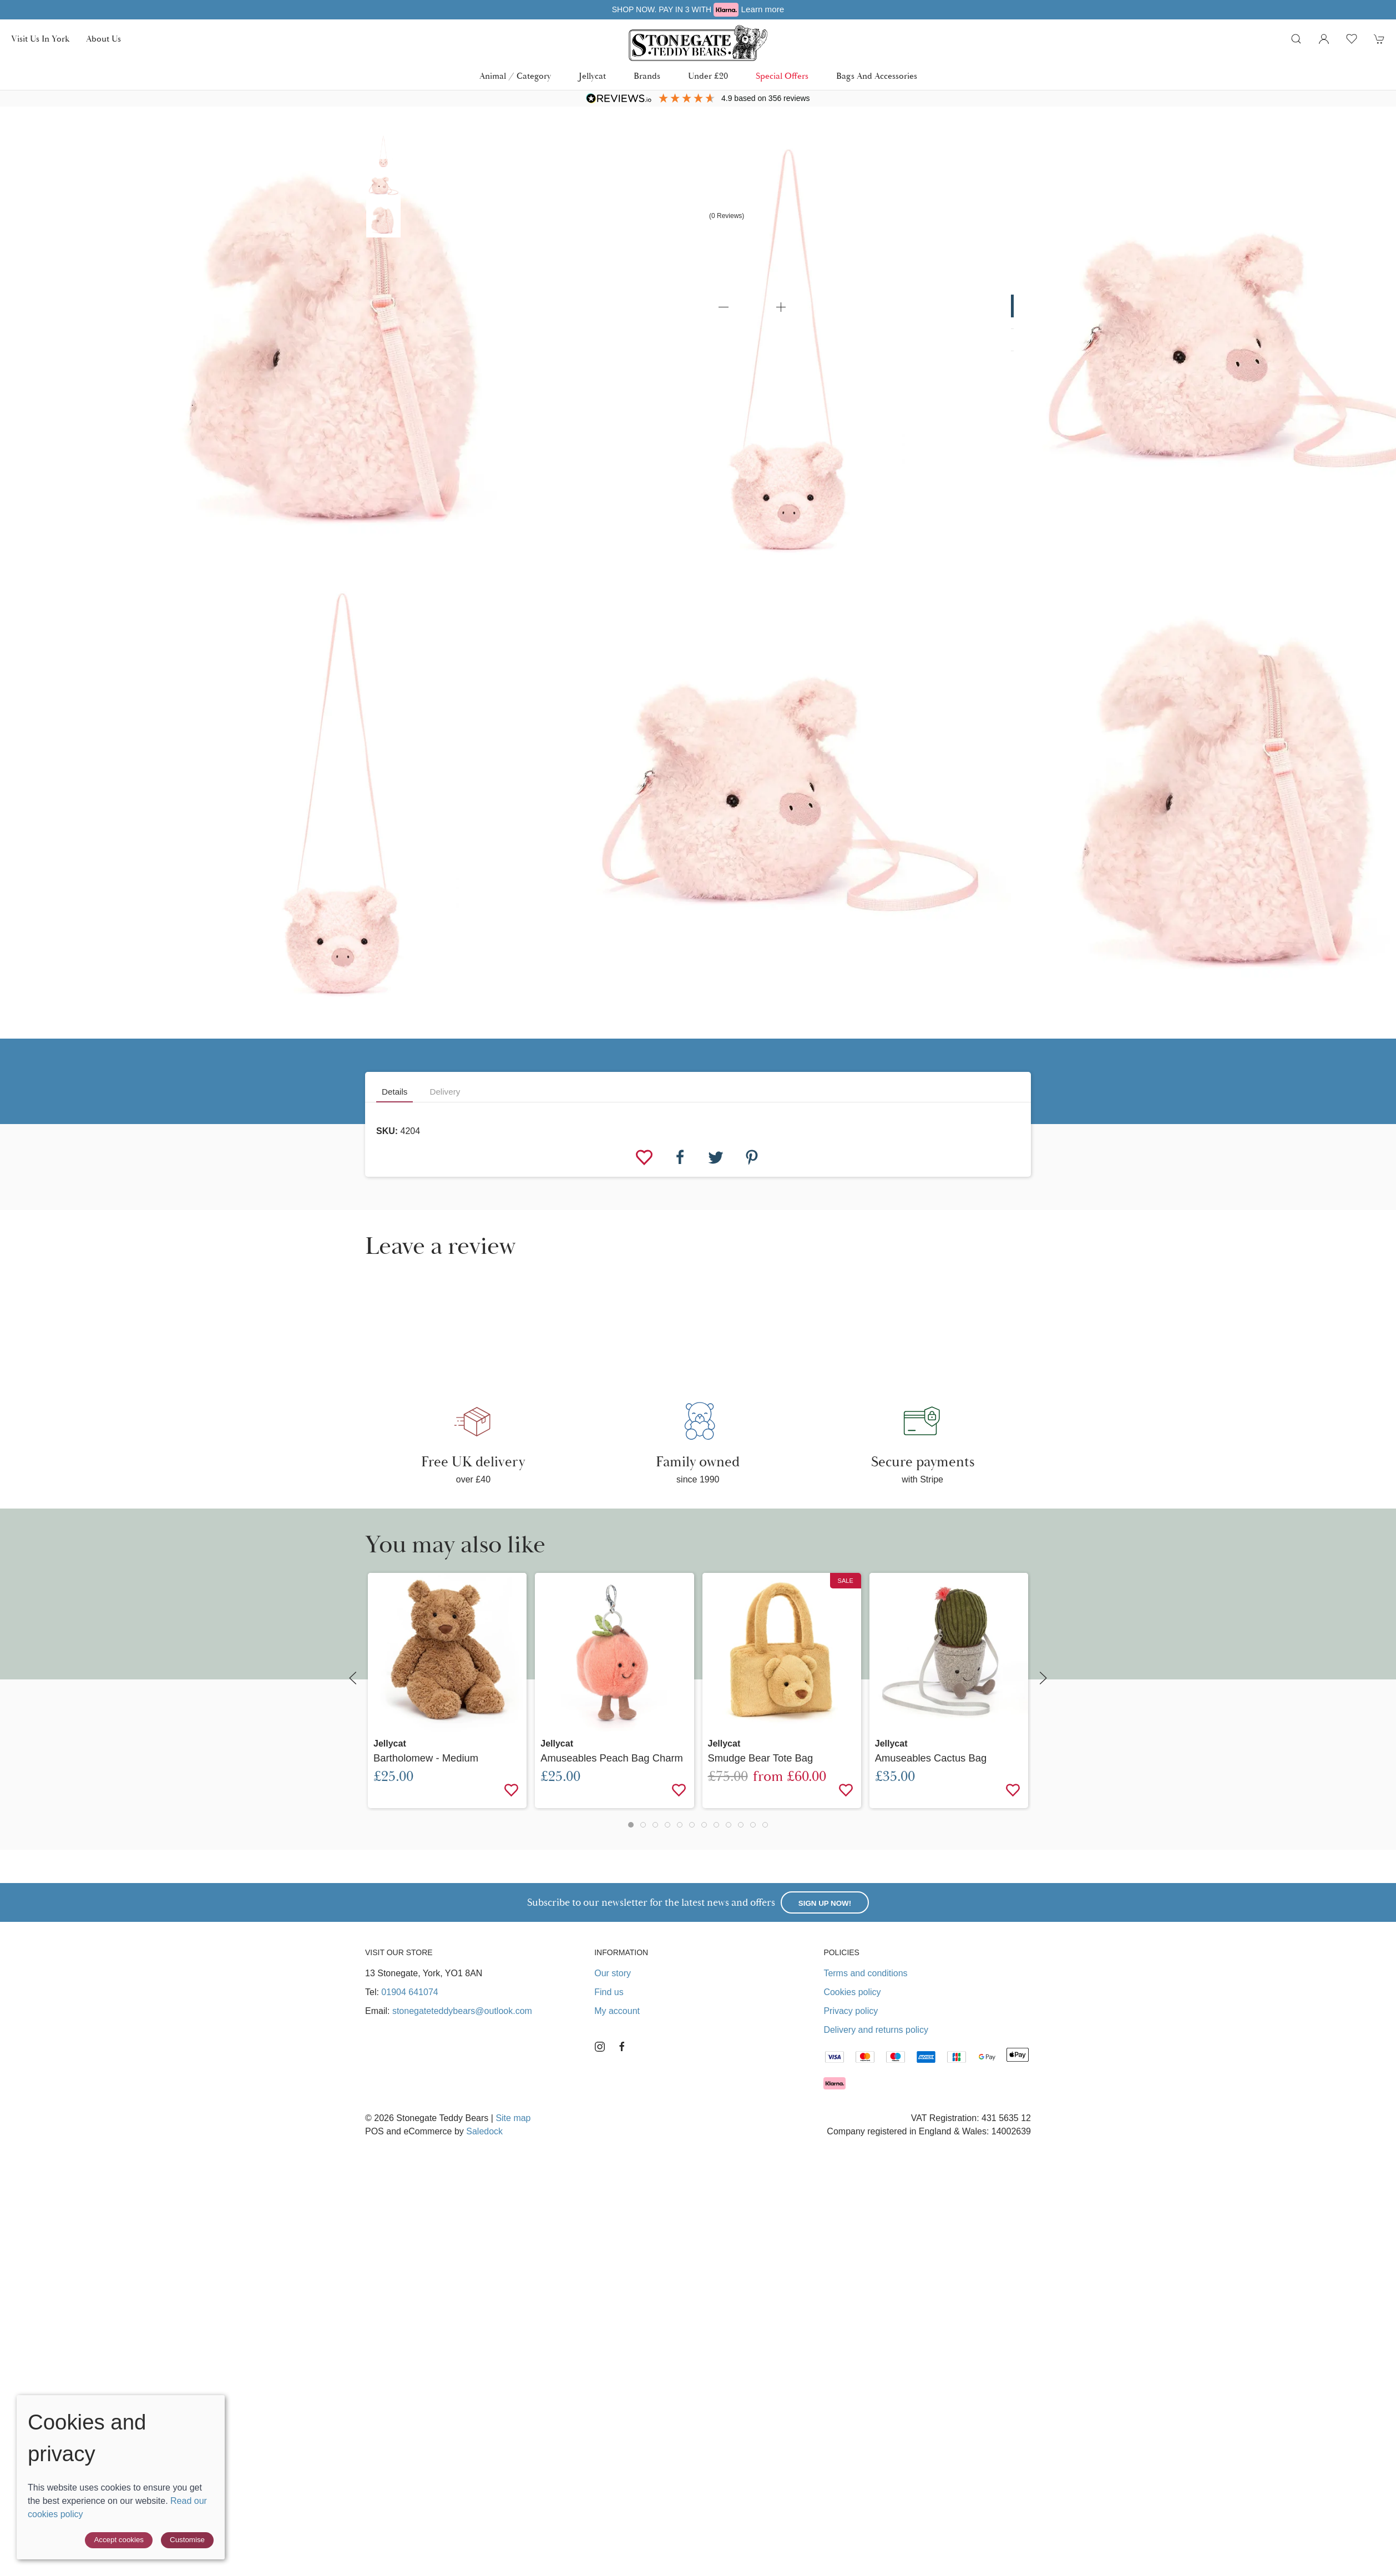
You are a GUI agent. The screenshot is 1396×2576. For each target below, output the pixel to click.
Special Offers (782, 76)
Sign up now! (824, 1903)
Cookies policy (852, 1992)
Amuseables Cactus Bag (931, 1758)
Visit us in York (40, 38)
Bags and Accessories (876, 76)
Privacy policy (850, 2011)
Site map (512, 2118)
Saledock (484, 2131)
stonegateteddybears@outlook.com (462, 2011)
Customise (187, 2539)
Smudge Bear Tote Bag (760, 1758)
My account (617, 2011)
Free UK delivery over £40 (698, 9)
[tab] (631, 1825)
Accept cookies (119, 2539)
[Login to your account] (1323, 39)
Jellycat (592, 76)
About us (103, 38)
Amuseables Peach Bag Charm (611, 1758)
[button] (1296, 39)
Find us (608, 1992)
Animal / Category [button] (515, 76)
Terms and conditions (865, 1973)
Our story (612, 1973)
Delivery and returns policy (875, 2030)
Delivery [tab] (444, 1091)
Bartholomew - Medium (425, 1758)
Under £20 (708, 76)
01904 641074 (409, 1992)
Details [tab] (394, 1091)
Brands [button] (647, 76)
